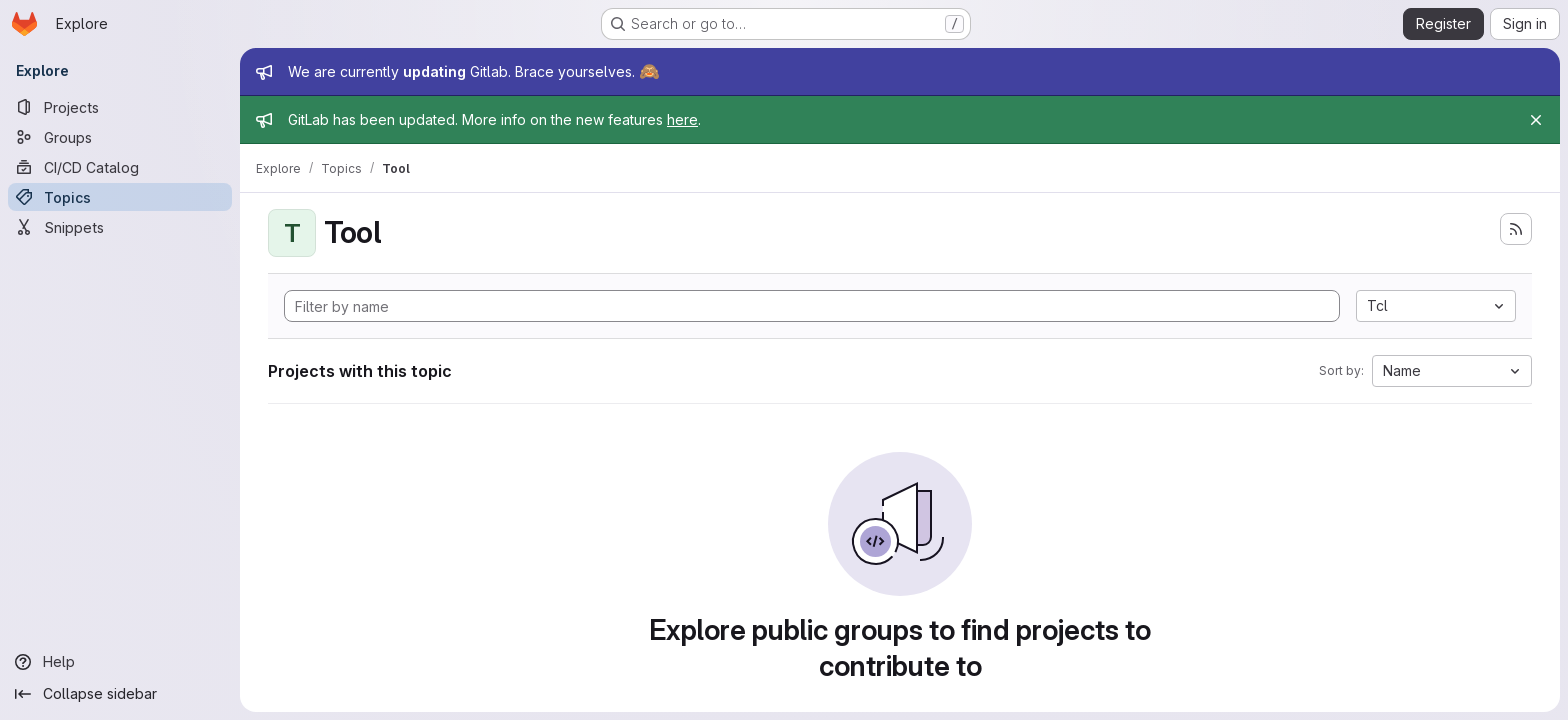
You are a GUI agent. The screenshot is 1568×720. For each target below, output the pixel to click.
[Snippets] (120, 227)
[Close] (1536, 120)
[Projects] (120, 107)
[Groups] (120, 137)
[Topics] (120, 197)
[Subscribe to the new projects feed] (1516, 229)
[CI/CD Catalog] (120, 167)
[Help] (120, 662)
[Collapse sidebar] (120, 694)
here (682, 119)
